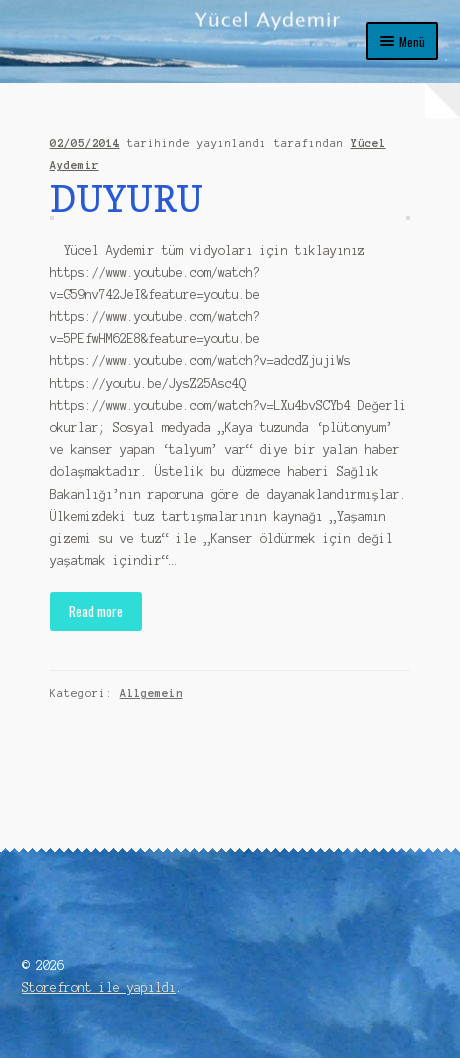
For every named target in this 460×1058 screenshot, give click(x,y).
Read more (96, 611)
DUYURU (126, 198)
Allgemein (151, 693)
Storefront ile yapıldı (99, 987)
